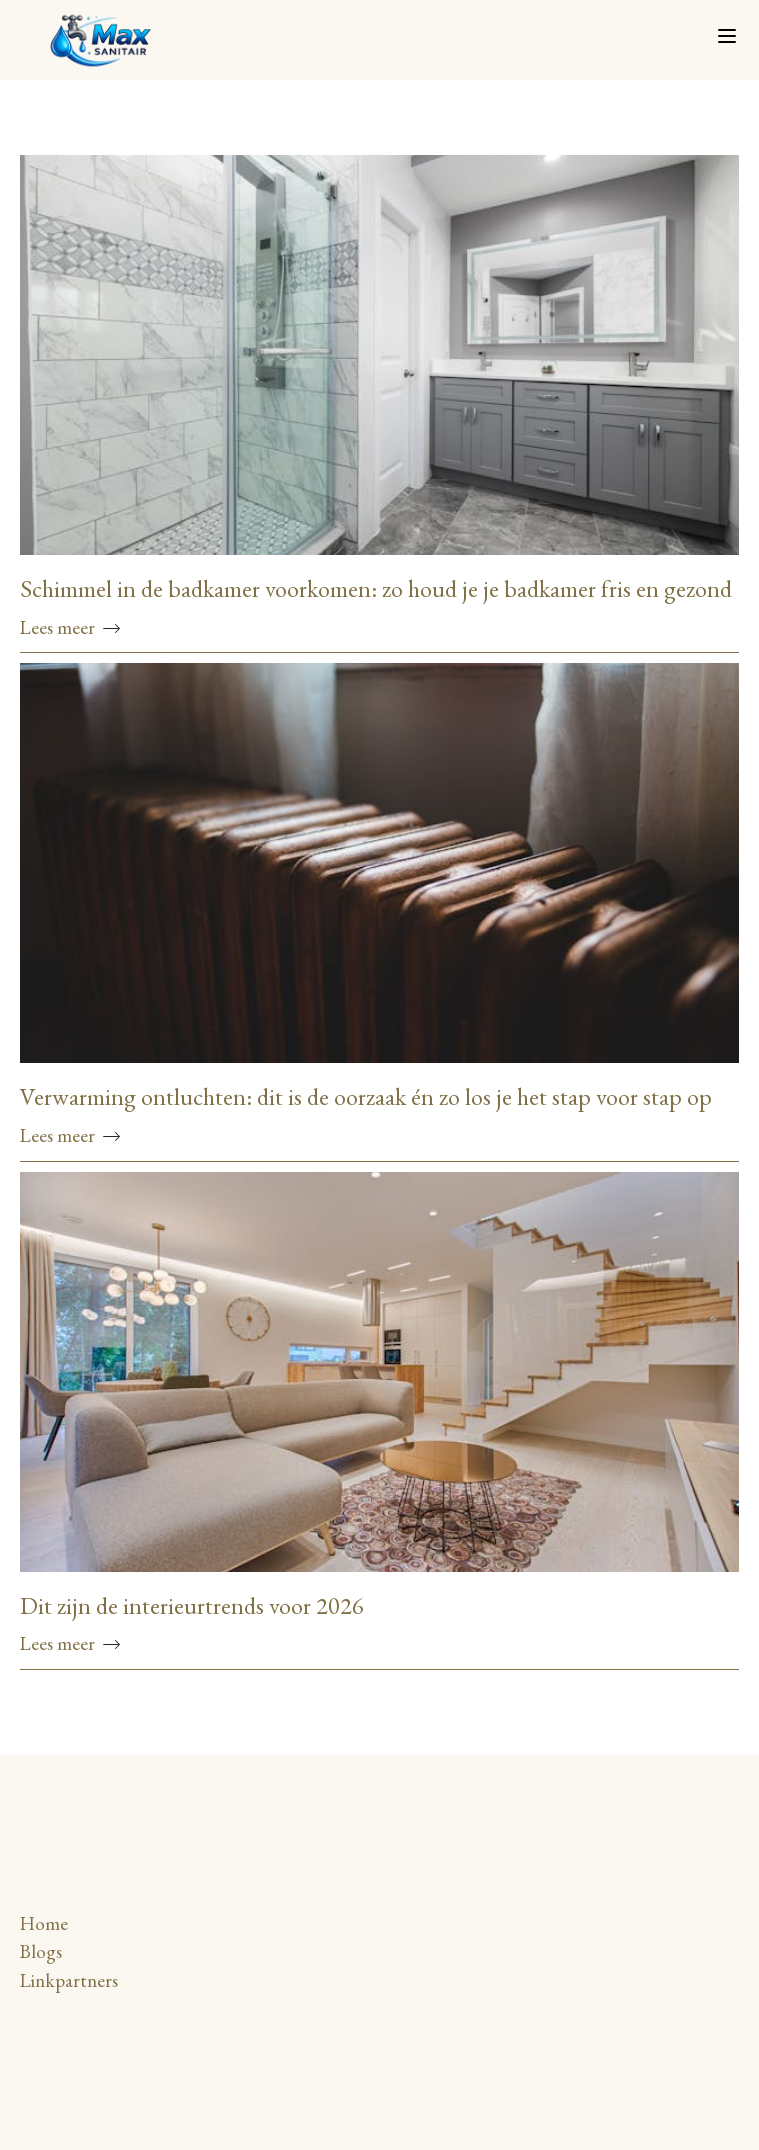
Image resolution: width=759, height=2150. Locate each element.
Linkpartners (69, 1980)
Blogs (41, 1951)
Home (44, 1923)
